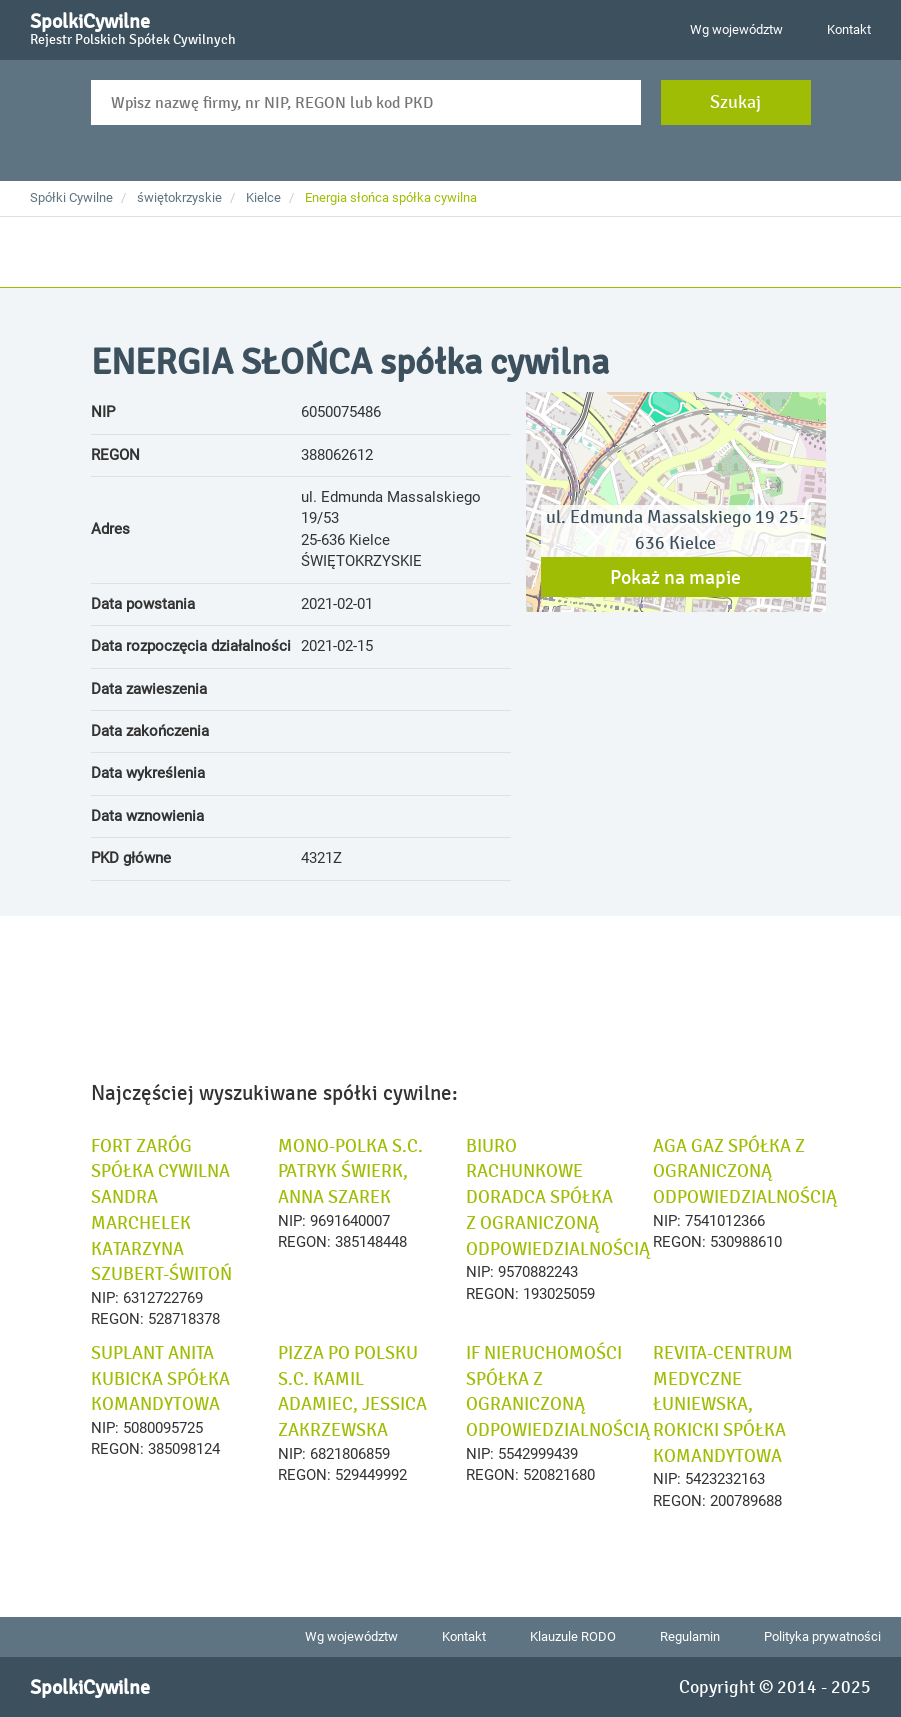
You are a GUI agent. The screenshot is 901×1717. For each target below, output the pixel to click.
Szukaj (735, 102)
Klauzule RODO (573, 1636)
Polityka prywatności (822, 1636)
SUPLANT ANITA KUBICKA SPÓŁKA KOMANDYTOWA (160, 1378)
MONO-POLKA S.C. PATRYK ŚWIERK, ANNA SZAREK (350, 1171)
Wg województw (736, 29)
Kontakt (849, 29)
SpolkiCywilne (133, 26)
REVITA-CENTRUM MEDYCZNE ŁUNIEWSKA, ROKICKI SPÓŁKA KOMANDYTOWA (723, 1404)
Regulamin (690, 1636)
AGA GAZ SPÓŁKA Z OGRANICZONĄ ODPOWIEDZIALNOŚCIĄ (745, 1171)
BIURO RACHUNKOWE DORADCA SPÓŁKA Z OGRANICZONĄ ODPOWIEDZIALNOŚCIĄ (558, 1197)
